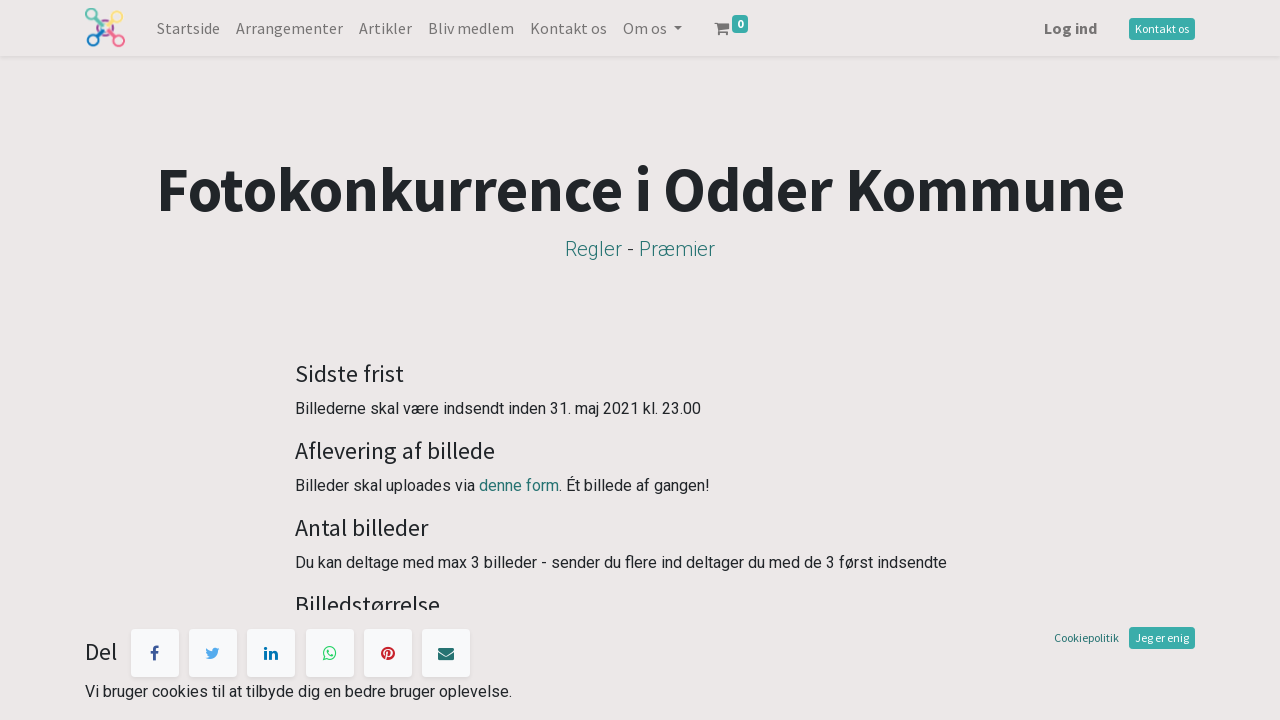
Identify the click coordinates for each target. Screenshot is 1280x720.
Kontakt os (1162, 28)
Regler (593, 249)
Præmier (677, 249)
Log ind (1070, 28)
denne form (519, 485)
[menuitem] (188, 28)
